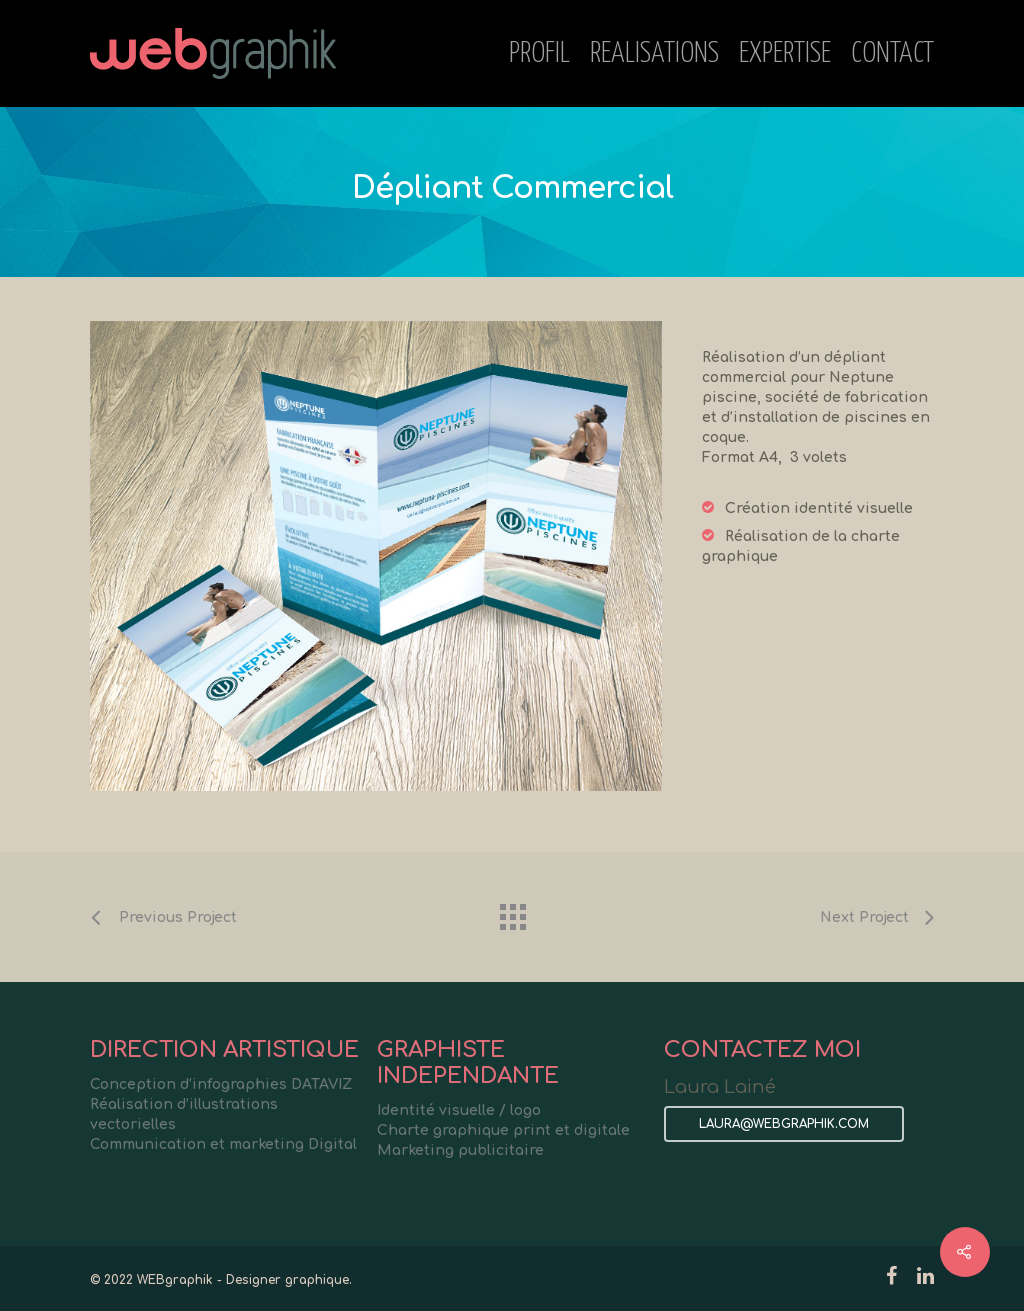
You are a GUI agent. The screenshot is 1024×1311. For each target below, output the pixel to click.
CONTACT (892, 54)
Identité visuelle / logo (459, 1110)
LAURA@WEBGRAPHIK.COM (784, 1124)
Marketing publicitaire (460, 1150)
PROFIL (539, 54)
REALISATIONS (654, 54)
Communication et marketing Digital (223, 1144)
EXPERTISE (785, 54)
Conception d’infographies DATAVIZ (221, 1084)
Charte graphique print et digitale (503, 1130)
